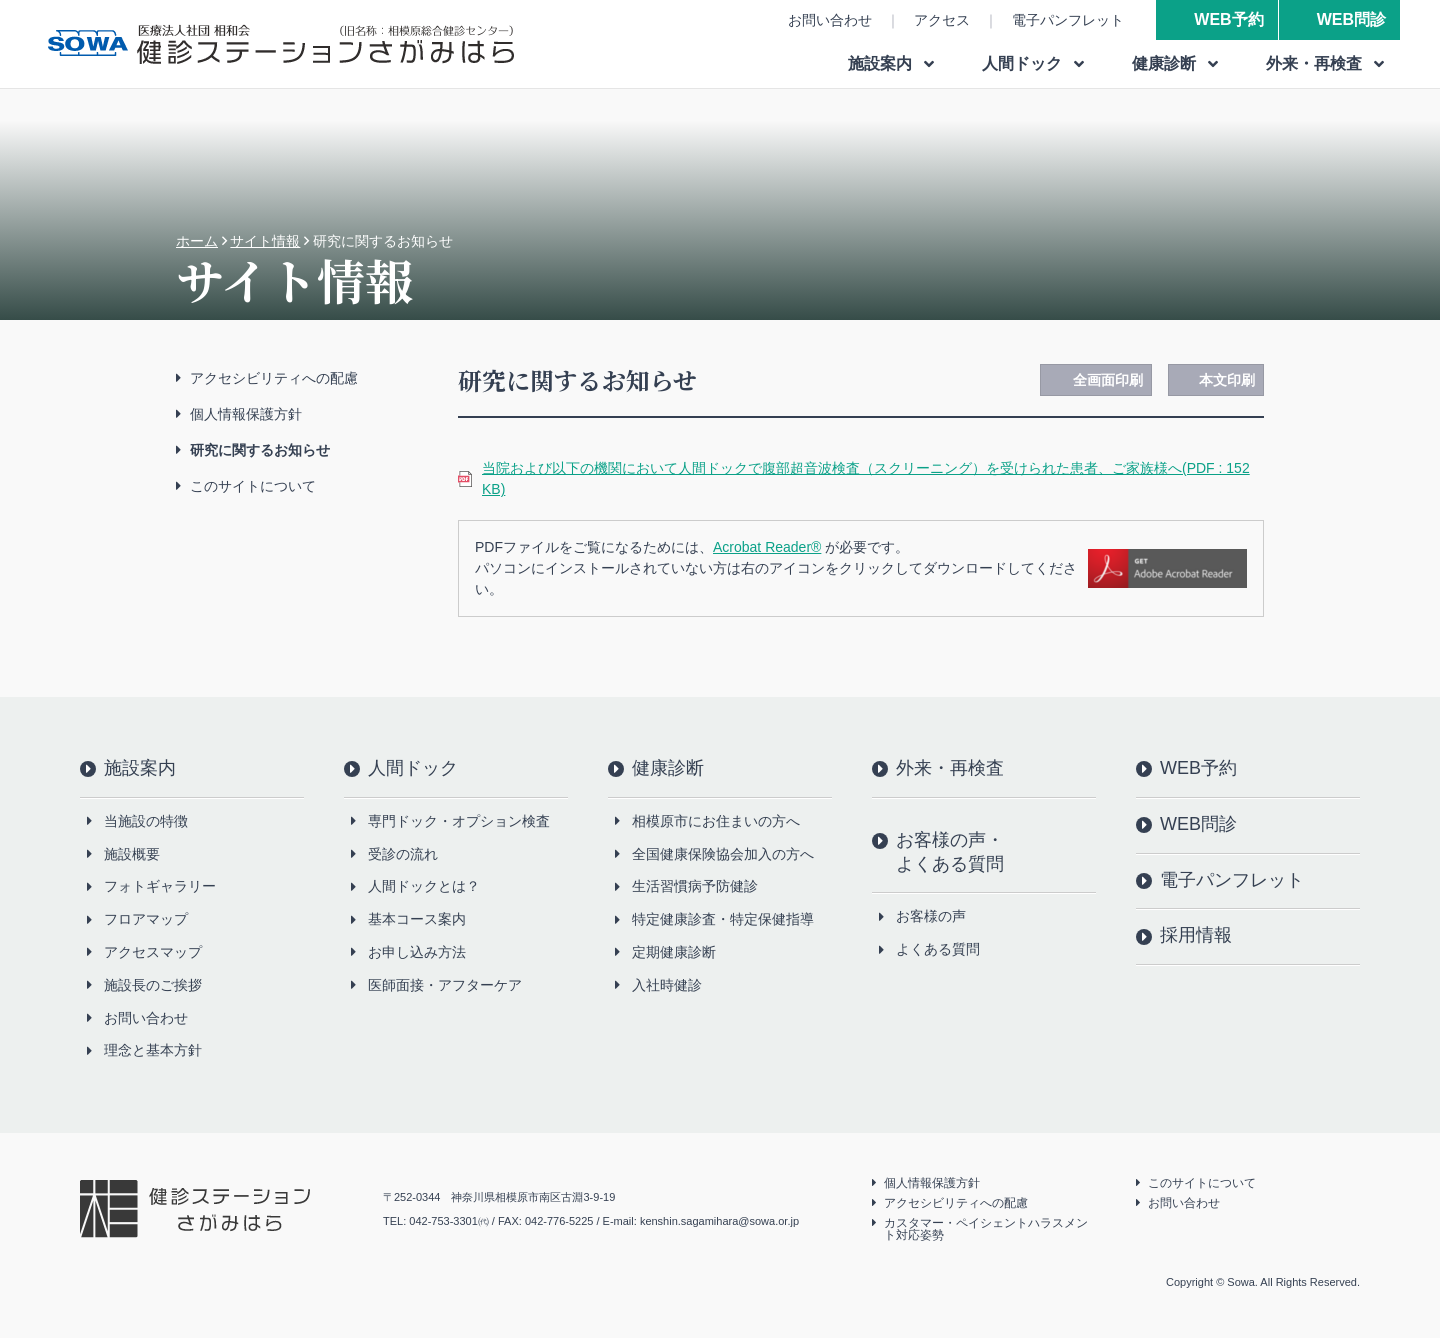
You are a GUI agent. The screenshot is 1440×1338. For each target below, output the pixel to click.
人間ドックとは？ (424, 886)
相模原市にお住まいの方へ (716, 821)
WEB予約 (1228, 19)
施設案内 (140, 768)
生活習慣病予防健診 (695, 886)
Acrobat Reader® (767, 547)
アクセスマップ (153, 952)
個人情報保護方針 (246, 414)
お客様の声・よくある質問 (950, 852)
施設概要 (132, 854)
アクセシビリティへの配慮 (274, 378)
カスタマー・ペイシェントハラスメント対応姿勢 (986, 1229)
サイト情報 (265, 241)
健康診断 (668, 768)
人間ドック (413, 768)
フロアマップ (146, 919)
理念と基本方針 (153, 1050)
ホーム (197, 241)
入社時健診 (667, 985)
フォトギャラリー (160, 886)
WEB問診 (1351, 19)
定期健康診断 (674, 952)
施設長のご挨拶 (153, 985)
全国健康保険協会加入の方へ (723, 854)
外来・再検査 (950, 768)
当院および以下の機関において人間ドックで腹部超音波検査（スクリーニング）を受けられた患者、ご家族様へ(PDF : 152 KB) (866, 478)
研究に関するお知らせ (260, 450)
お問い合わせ (830, 20)
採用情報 (1196, 935)
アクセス (942, 20)
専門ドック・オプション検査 (459, 821)
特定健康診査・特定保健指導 (723, 919)
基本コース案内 (417, 919)
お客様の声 (931, 916)
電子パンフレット (1068, 20)
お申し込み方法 (417, 952)
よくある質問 (938, 949)
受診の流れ (403, 854)
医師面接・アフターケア (445, 985)
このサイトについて (253, 486)
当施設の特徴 (146, 821)
